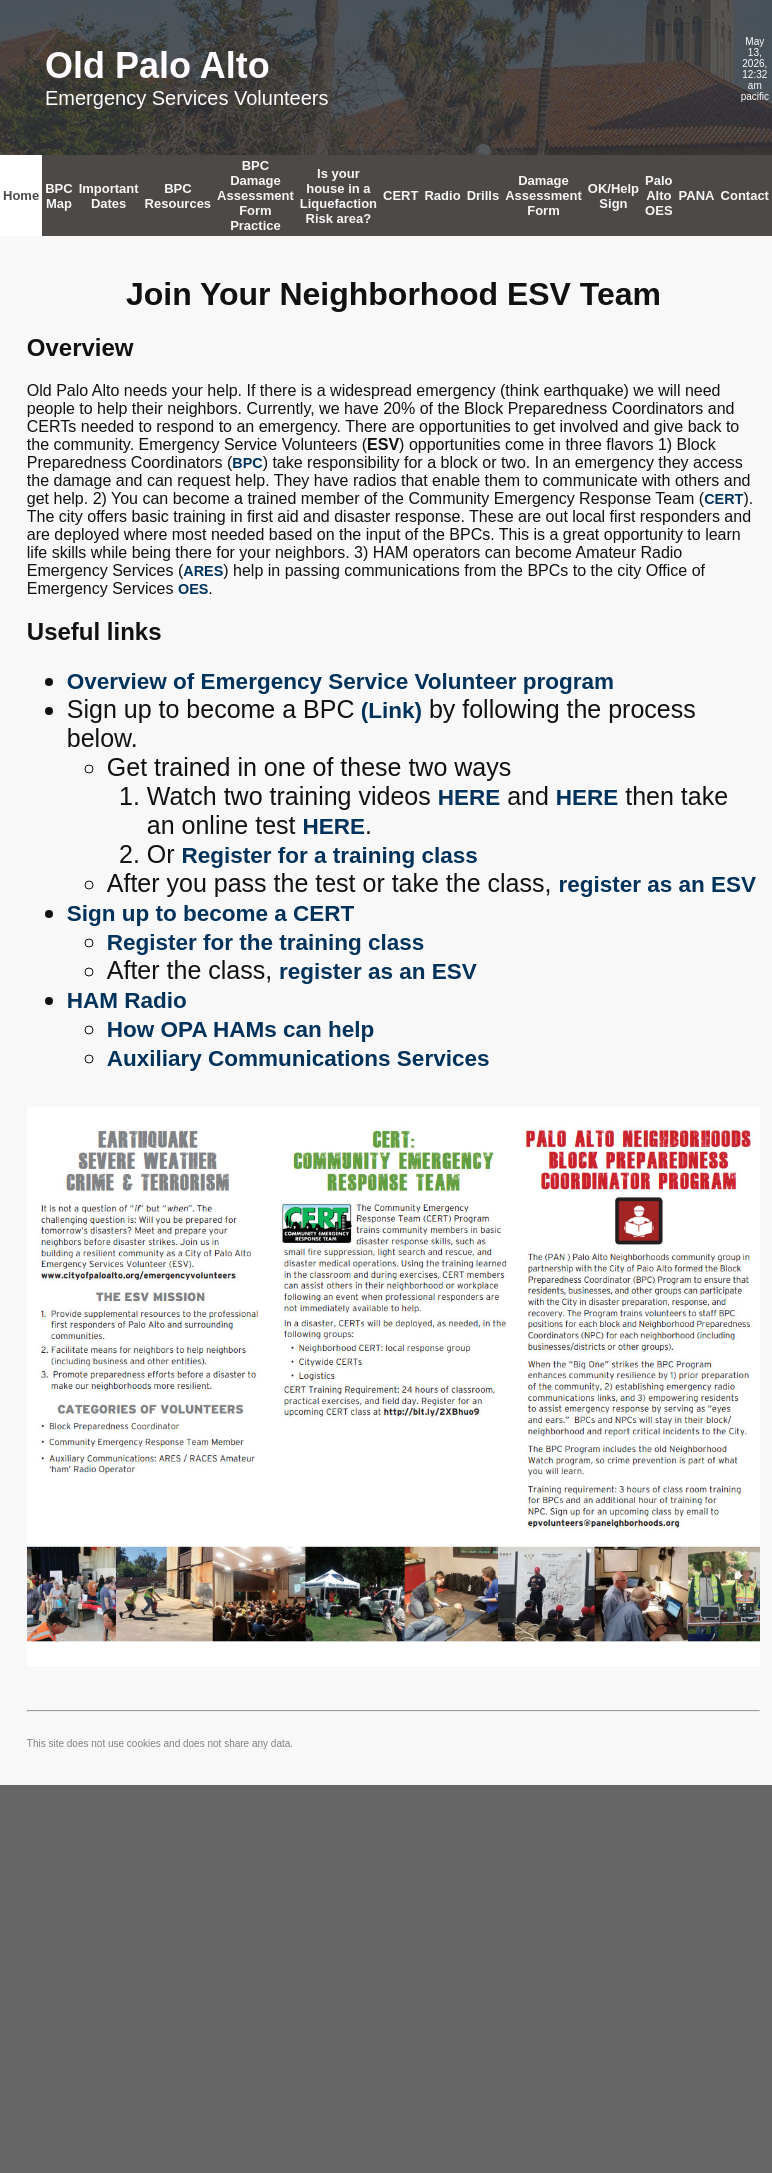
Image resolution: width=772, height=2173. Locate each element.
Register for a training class (330, 855)
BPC (247, 463)
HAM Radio (127, 1000)
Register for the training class (266, 942)
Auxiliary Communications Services (298, 1058)
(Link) (388, 710)
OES (193, 589)
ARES (203, 571)
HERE (469, 797)
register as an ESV (657, 884)
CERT (723, 499)
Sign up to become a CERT (211, 913)
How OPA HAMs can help (241, 1029)
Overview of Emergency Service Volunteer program (340, 681)
